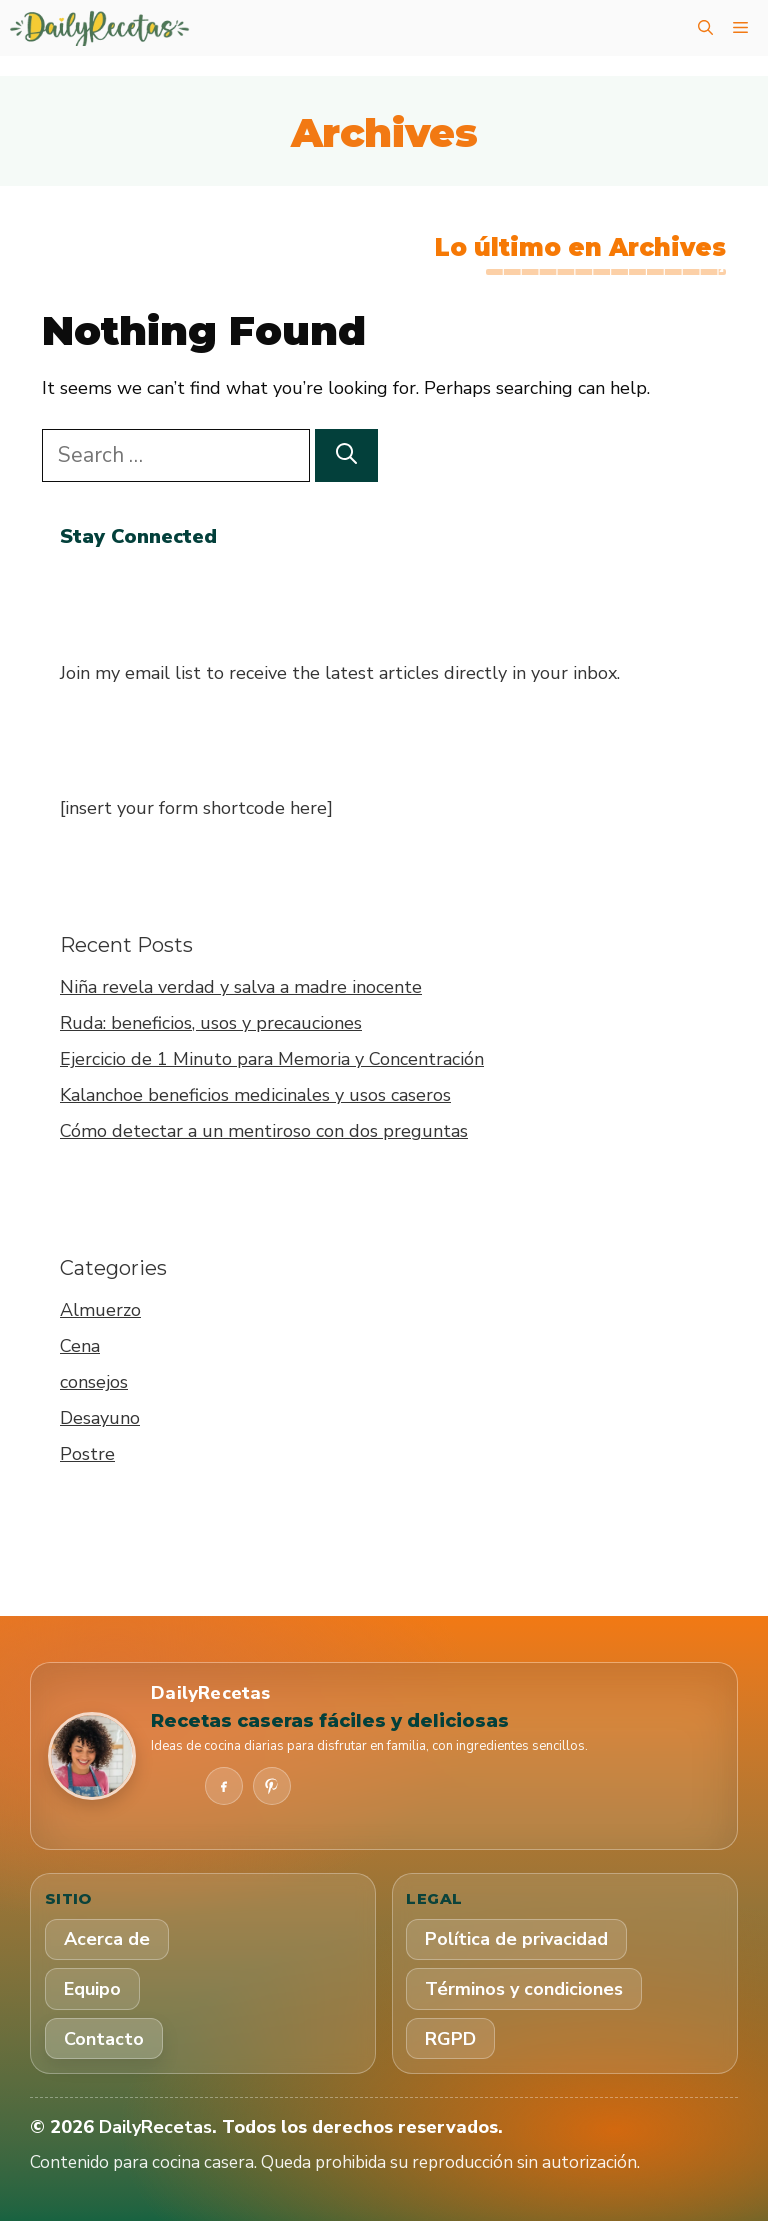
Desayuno (100, 1418)
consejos (94, 1382)
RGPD (450, 2039)
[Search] (346, 456)
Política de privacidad (516, 1939)
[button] (705, 28)
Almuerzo (100, 1310)
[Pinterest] (272, 1786)
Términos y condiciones (524, 1989)
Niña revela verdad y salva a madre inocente (241, 987)
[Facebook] (224, 1786)
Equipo (92, 1989)
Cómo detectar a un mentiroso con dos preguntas (264, 1131)
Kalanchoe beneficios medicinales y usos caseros (255, 1095)
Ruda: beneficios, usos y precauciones (211, 1023)
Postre (87, 1454)
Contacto (104, 2039)
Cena (80, 1346)
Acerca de (107, 1939)
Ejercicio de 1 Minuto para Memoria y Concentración (272, 1059)
